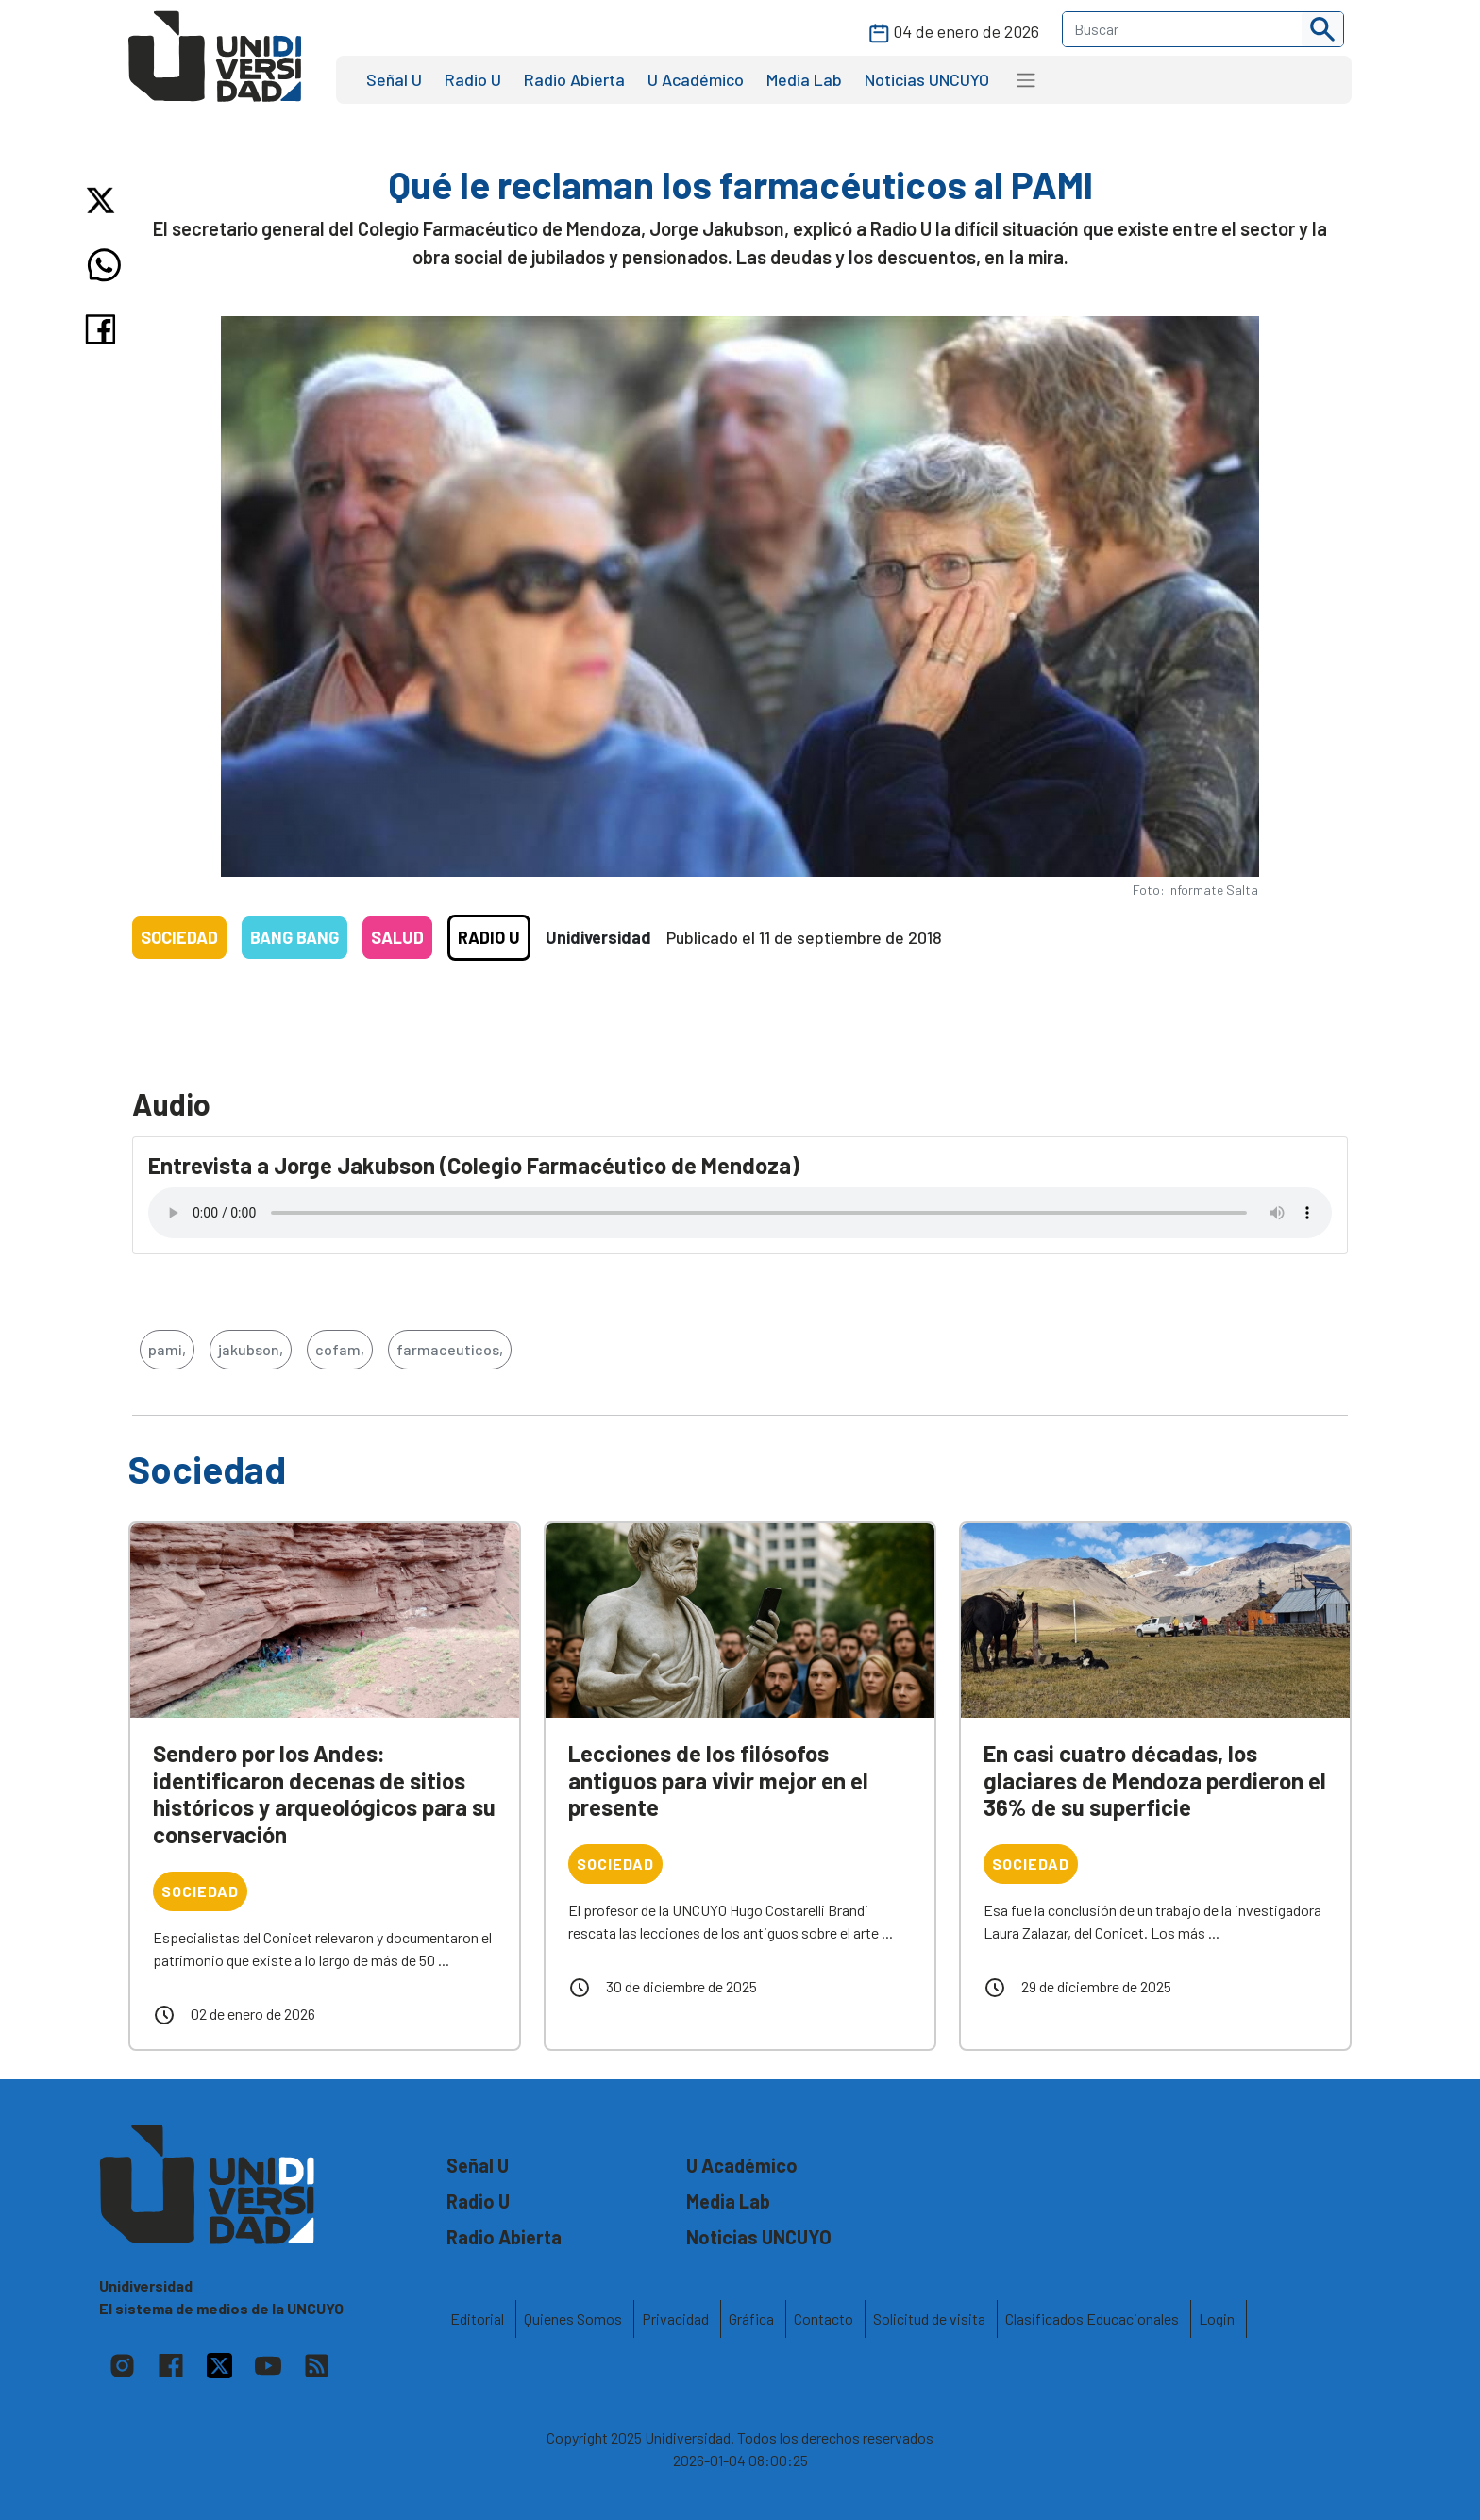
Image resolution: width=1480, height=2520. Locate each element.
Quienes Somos (573, 2318)
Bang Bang (294, 937)
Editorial (477, 2318)
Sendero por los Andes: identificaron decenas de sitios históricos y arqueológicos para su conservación (324, 1793)
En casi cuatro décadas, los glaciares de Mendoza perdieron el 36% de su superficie (1155, 1780)
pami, (167, 1349)
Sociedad (179, 937)
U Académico (696, 79)
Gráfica (751, 2318)
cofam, (339, 1349)
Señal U (394, 79)
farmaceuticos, (449, 1349)
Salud (397, 937)
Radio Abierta (574, 79)
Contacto (823, 2318)
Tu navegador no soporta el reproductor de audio (740, 1212)
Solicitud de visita (929, 2318)
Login (1217, 2318)
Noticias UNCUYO (927, 79)
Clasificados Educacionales (1092, 2318)
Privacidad (675, 2318)
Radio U (473, 79)
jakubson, (250, 1349)
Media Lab (804, 79)
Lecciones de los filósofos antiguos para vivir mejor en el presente (718, 1780)
